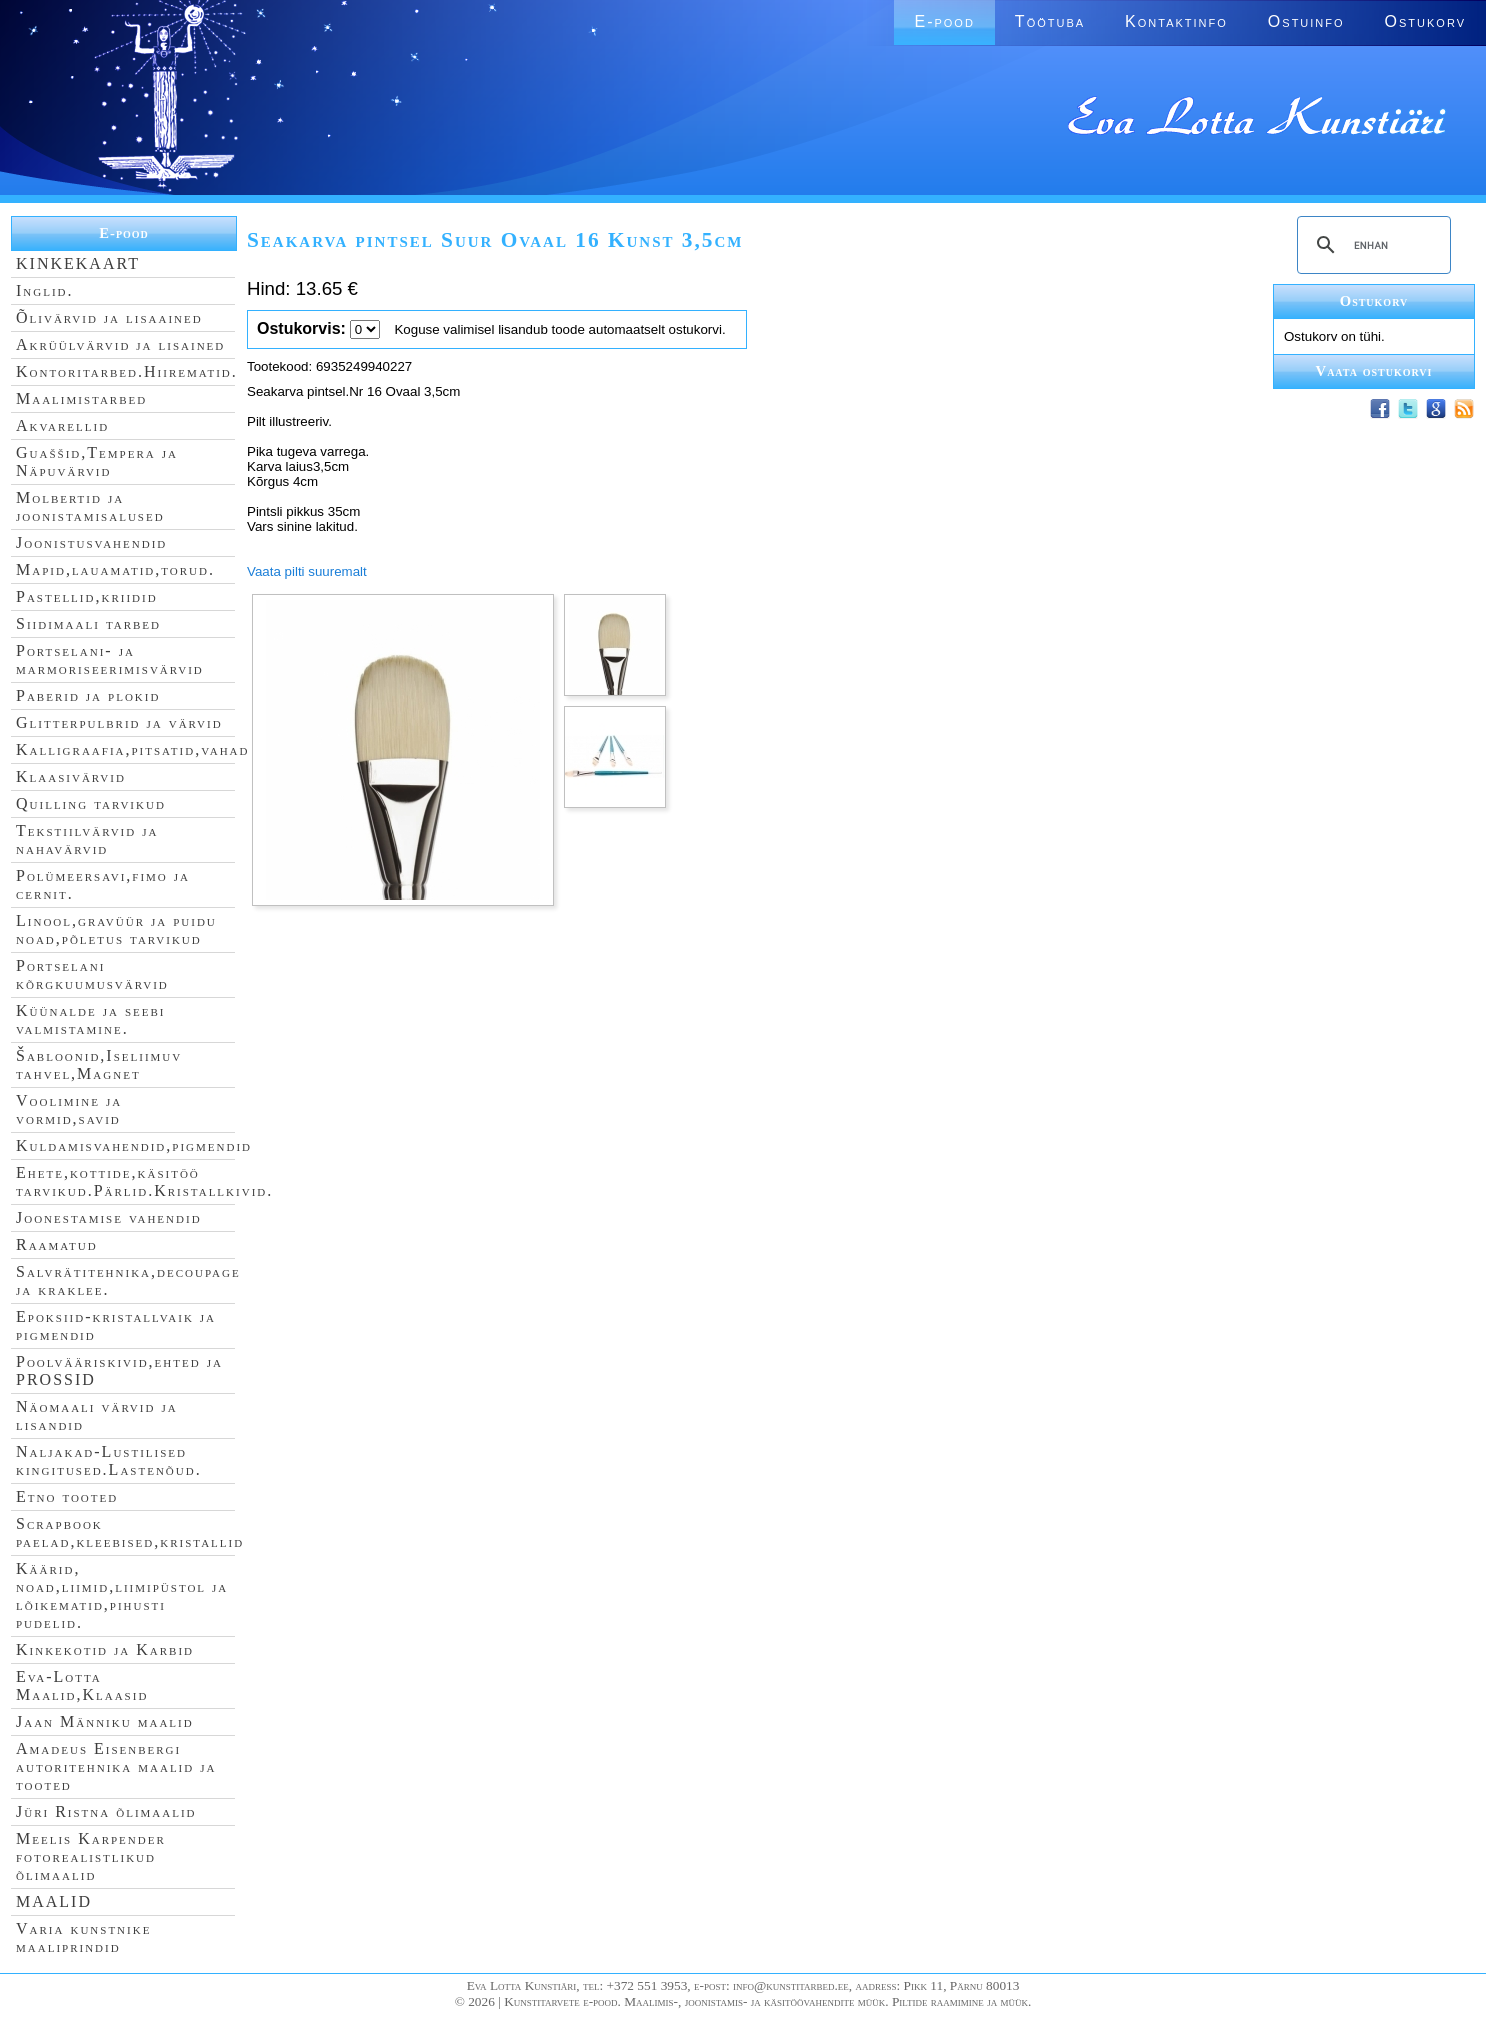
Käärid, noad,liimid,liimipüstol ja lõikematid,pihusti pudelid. (122, 1595)
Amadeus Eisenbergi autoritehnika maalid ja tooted (116, 1766)
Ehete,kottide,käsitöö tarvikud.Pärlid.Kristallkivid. (144, 1181)
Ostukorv (1425, 21)
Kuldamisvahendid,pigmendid (134, 1145)
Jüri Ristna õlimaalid (106, 1811)
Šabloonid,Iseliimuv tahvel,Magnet (99, 1064)
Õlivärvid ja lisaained (109, 317)
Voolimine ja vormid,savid (69, 1109)
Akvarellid (62, 425)
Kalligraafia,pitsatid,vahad (132, 749)
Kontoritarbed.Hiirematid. (127, 371)
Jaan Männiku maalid (105, 1721)
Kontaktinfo (1176, 21)
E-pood (944, 21)
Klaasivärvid (71, 776)
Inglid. (45, 290)
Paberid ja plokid (88, 695)
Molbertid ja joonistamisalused (90, 506)
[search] (1371, 245)
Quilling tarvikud (91, 803)
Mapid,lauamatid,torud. (115, 569)
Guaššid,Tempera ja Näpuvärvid (97, 461)
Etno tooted (67, 1496)
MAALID (54, 1901)
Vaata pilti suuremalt (307, 571)
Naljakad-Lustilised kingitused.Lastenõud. (109, 1460)
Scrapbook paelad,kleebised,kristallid (130, 1532)
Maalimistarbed (81, 398)
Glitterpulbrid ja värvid (119, 722)
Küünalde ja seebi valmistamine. (91, 1019)
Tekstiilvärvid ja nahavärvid (87, 839)
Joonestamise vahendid (109, 1217)
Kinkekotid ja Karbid (105, 1649)
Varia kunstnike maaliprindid (83, 1937)
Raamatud (57, 1244)
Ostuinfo (1306, 21)
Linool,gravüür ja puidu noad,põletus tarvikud (116, 929)
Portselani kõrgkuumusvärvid (92, 974)
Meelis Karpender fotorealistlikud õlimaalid (91, 1856)
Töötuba (1050, 21)
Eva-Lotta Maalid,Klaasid (82, 1685)
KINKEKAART (78, 263)
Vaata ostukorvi (1374, 371)
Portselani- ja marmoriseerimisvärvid (110, 659)
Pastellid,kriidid (87, 596)
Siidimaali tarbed (88, 623)
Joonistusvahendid (91, 542)
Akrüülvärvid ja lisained (120, 344)
